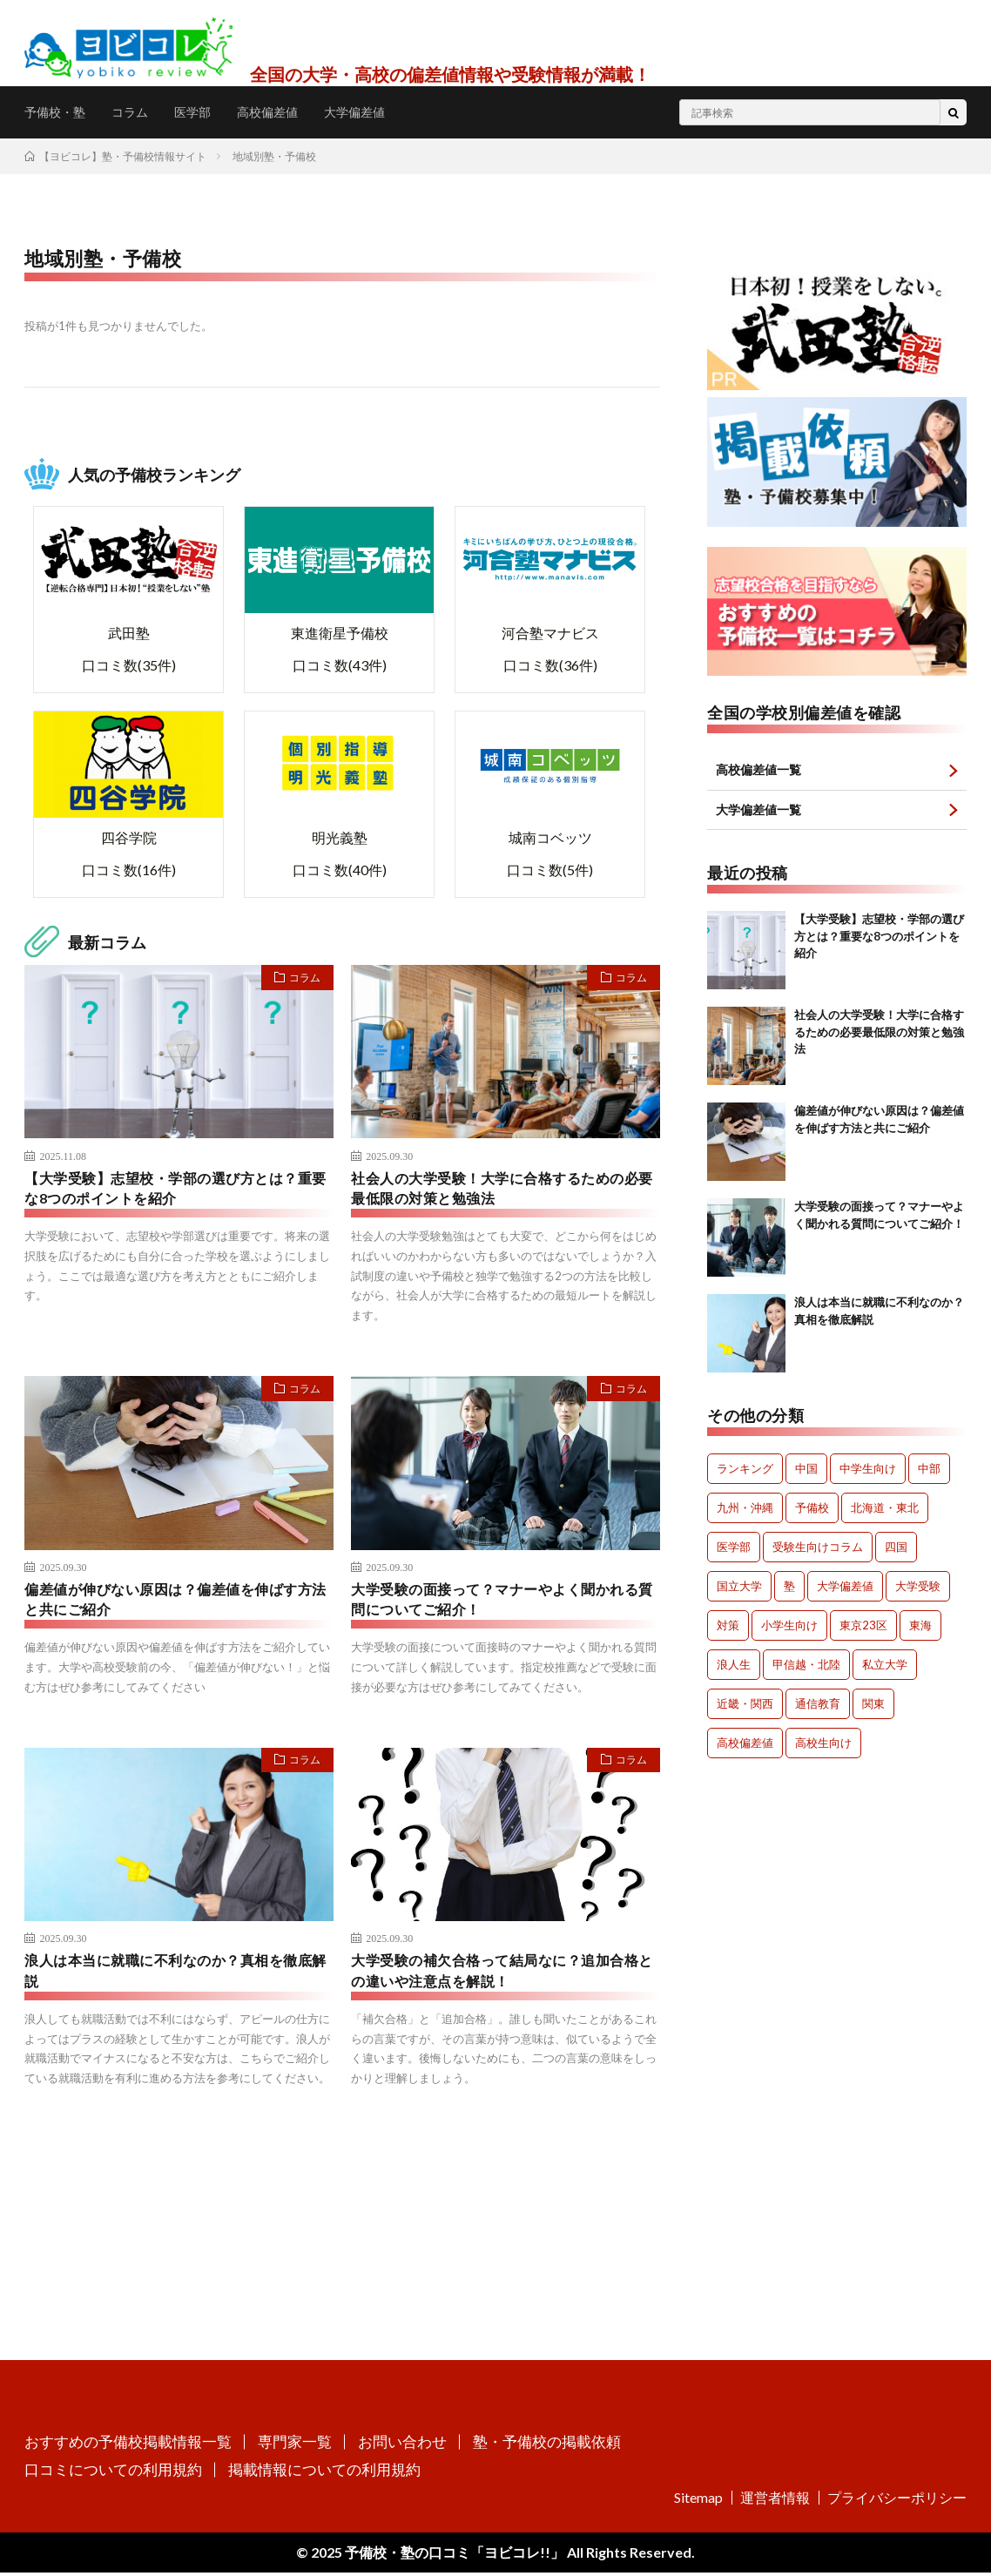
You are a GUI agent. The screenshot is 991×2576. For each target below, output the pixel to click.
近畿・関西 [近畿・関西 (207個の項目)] (745, 1706)
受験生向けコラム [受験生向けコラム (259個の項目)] (817, 1549)
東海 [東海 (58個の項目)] (920, 1628)
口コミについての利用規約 (113, 2473)
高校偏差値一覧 (764, 770)
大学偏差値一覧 (764, 811)
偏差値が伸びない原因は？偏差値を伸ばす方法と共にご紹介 (176, 1603)
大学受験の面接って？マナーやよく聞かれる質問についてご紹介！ (503, 1603)
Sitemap (698, 2500)
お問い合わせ (402, 2445)
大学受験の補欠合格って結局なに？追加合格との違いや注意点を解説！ (503, 1978)
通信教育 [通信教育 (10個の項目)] (817, 1706)
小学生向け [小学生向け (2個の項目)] (789, 1628)
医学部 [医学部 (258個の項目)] (734, 1549)
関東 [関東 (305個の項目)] (873, 1706)
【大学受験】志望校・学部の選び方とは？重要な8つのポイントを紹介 (176, 1190)
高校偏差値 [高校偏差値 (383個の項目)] (745, 1745)
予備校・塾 (59, 112)
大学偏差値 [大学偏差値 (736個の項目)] (845, 1588)
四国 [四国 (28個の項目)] (896, 1549)
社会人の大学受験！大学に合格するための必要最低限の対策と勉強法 (503, 1190)
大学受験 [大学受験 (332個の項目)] (917, 1588)
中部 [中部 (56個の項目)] (929, 1471)
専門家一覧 (295, 2445)
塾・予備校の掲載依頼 (547, 2445)
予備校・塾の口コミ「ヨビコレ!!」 (453, 2555)
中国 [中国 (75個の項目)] (806, 1471)
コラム (141, 112)
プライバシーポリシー (897, 2500)
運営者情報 (775, 2500)
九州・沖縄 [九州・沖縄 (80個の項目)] (745, 1510)
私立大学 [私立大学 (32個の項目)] (884, 1667)
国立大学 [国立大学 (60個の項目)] (739, 1588)
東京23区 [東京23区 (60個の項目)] (863, 1628)
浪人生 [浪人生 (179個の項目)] (734, 1667)
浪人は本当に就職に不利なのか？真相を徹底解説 (176, 1978)
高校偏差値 (291, 112)
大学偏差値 (386, 112)
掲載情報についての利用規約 (324, 2473)
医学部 (209, 112)
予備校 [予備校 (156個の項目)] (812, 1510)
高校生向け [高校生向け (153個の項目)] (823, 1745)
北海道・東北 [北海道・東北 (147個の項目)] (885, 1510)
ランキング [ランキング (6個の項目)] (745, 1471)
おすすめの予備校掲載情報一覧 (128, 2445)
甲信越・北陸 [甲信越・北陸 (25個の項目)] (806, 1667)
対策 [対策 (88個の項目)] (728, 1628)
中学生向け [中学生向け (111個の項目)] (867, 1471)
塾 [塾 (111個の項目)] (789, 1588)
